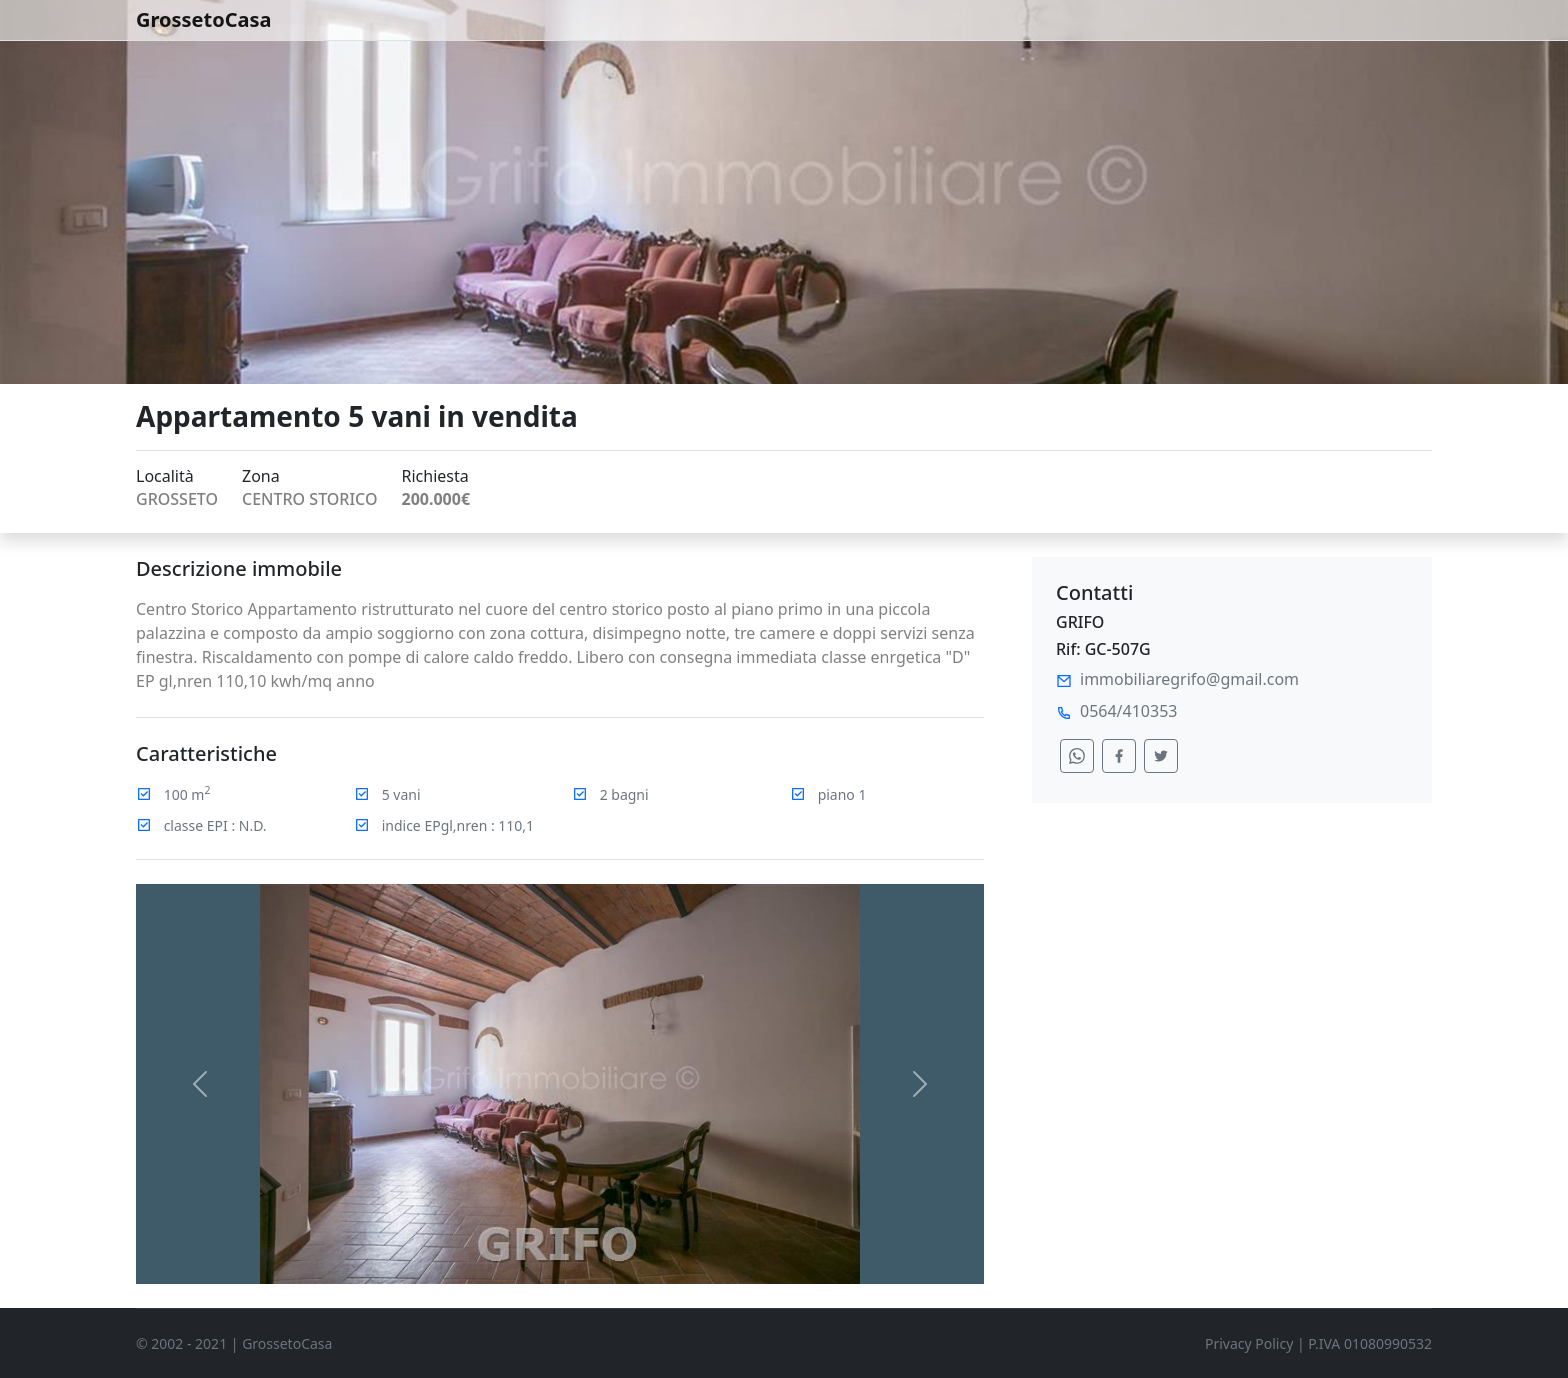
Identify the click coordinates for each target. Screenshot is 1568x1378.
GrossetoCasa (204, 19)
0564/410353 (1128, 711)
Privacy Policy (1249, 1343)
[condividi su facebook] (1119, 756)
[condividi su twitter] (1161, 756)
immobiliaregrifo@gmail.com (1189, 679)
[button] (199, 1084)
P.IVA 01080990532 (1370, 1343)
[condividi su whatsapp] (1077, 756)
